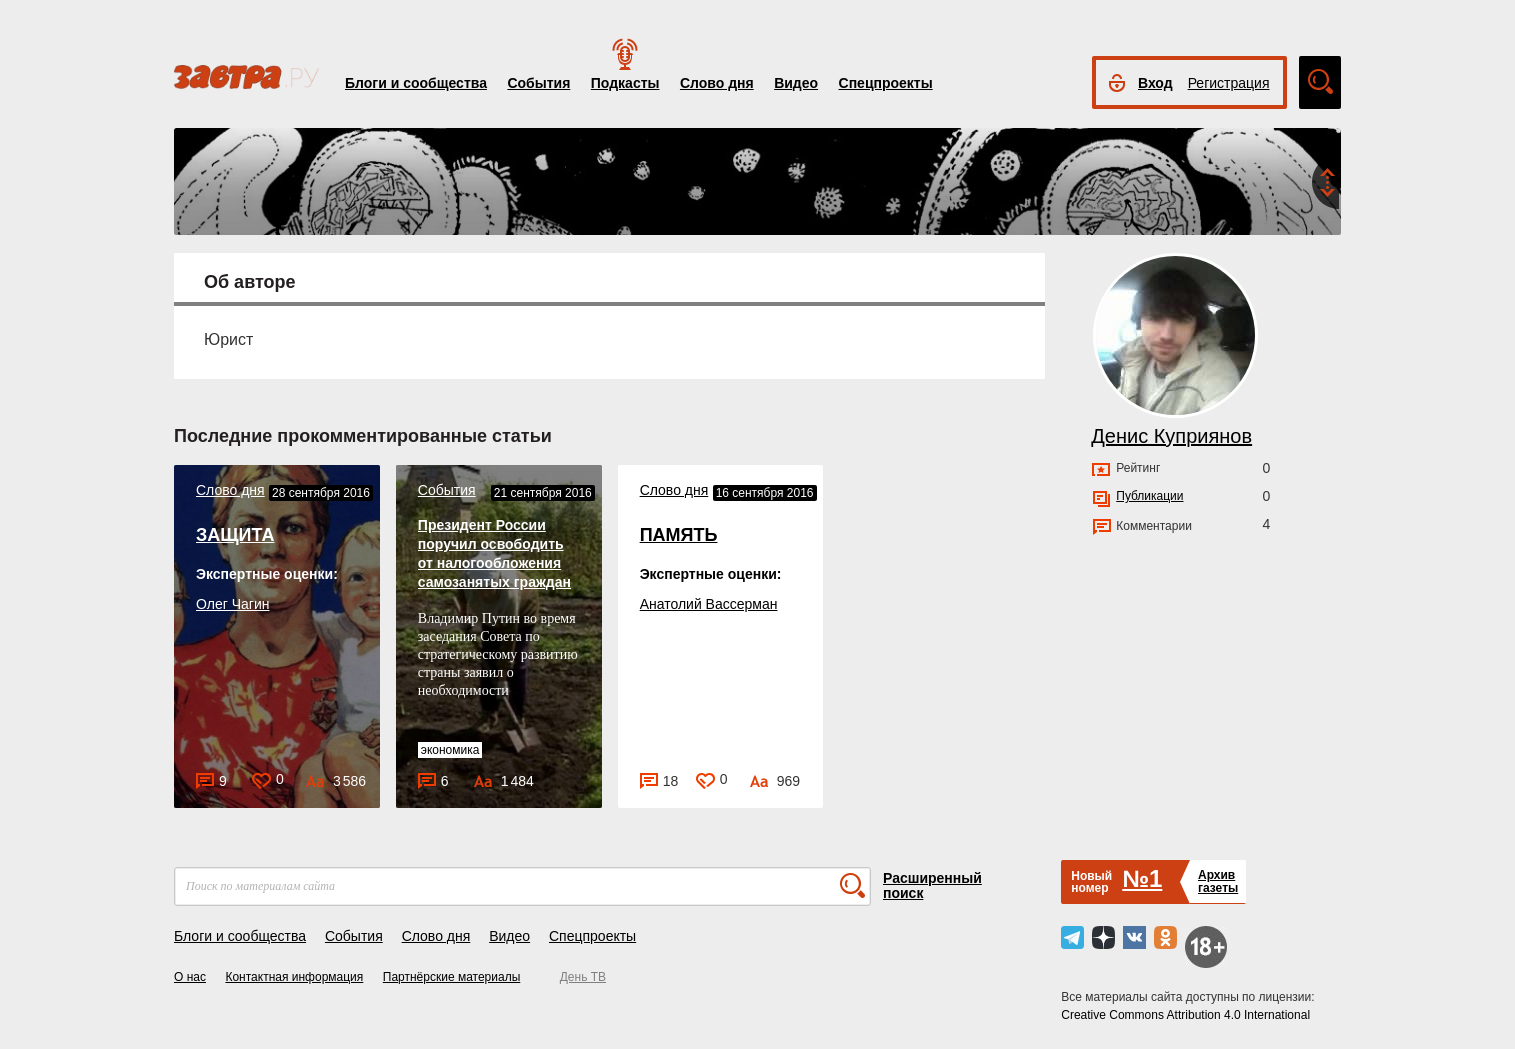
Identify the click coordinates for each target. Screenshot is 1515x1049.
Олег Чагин (232, 604)
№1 (1142, 878)
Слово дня (717, 83)
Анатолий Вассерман (709, 604)
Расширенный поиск (932, 885)
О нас (190, 977)
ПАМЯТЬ (679, 535)
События (538, 83)
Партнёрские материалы (452, 977)
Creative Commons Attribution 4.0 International (1185, 1015)
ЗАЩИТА (235, 535)
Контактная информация (294, 977)
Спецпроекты (886, 83)
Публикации (1149, 496)
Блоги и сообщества (416, 83)
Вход (1155, 83)
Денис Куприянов (1171, 436)
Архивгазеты (1218, 881)
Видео (796, 83)
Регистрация (1229, 83)
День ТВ (583, 977)
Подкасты (625, 83)
